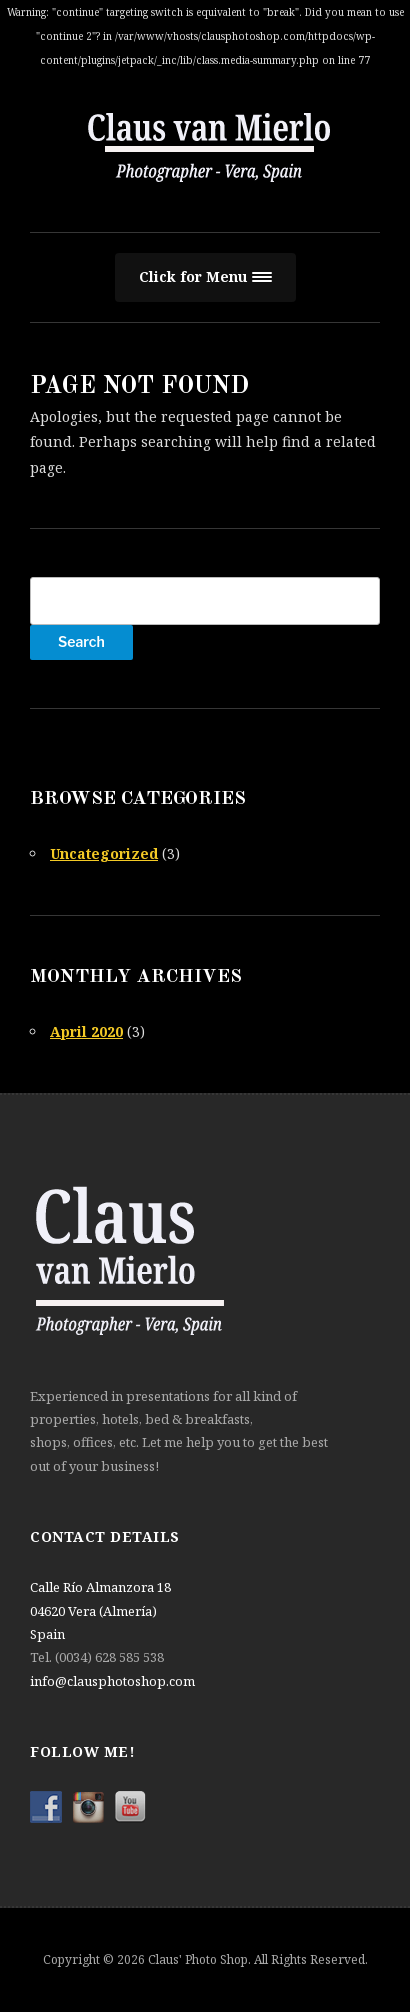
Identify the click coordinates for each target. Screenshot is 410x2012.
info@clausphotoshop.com (112, 1681)
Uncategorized (104, 853)
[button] (205, 277)
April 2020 (86, 1031)
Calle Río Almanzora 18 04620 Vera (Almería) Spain (100, 1610)
